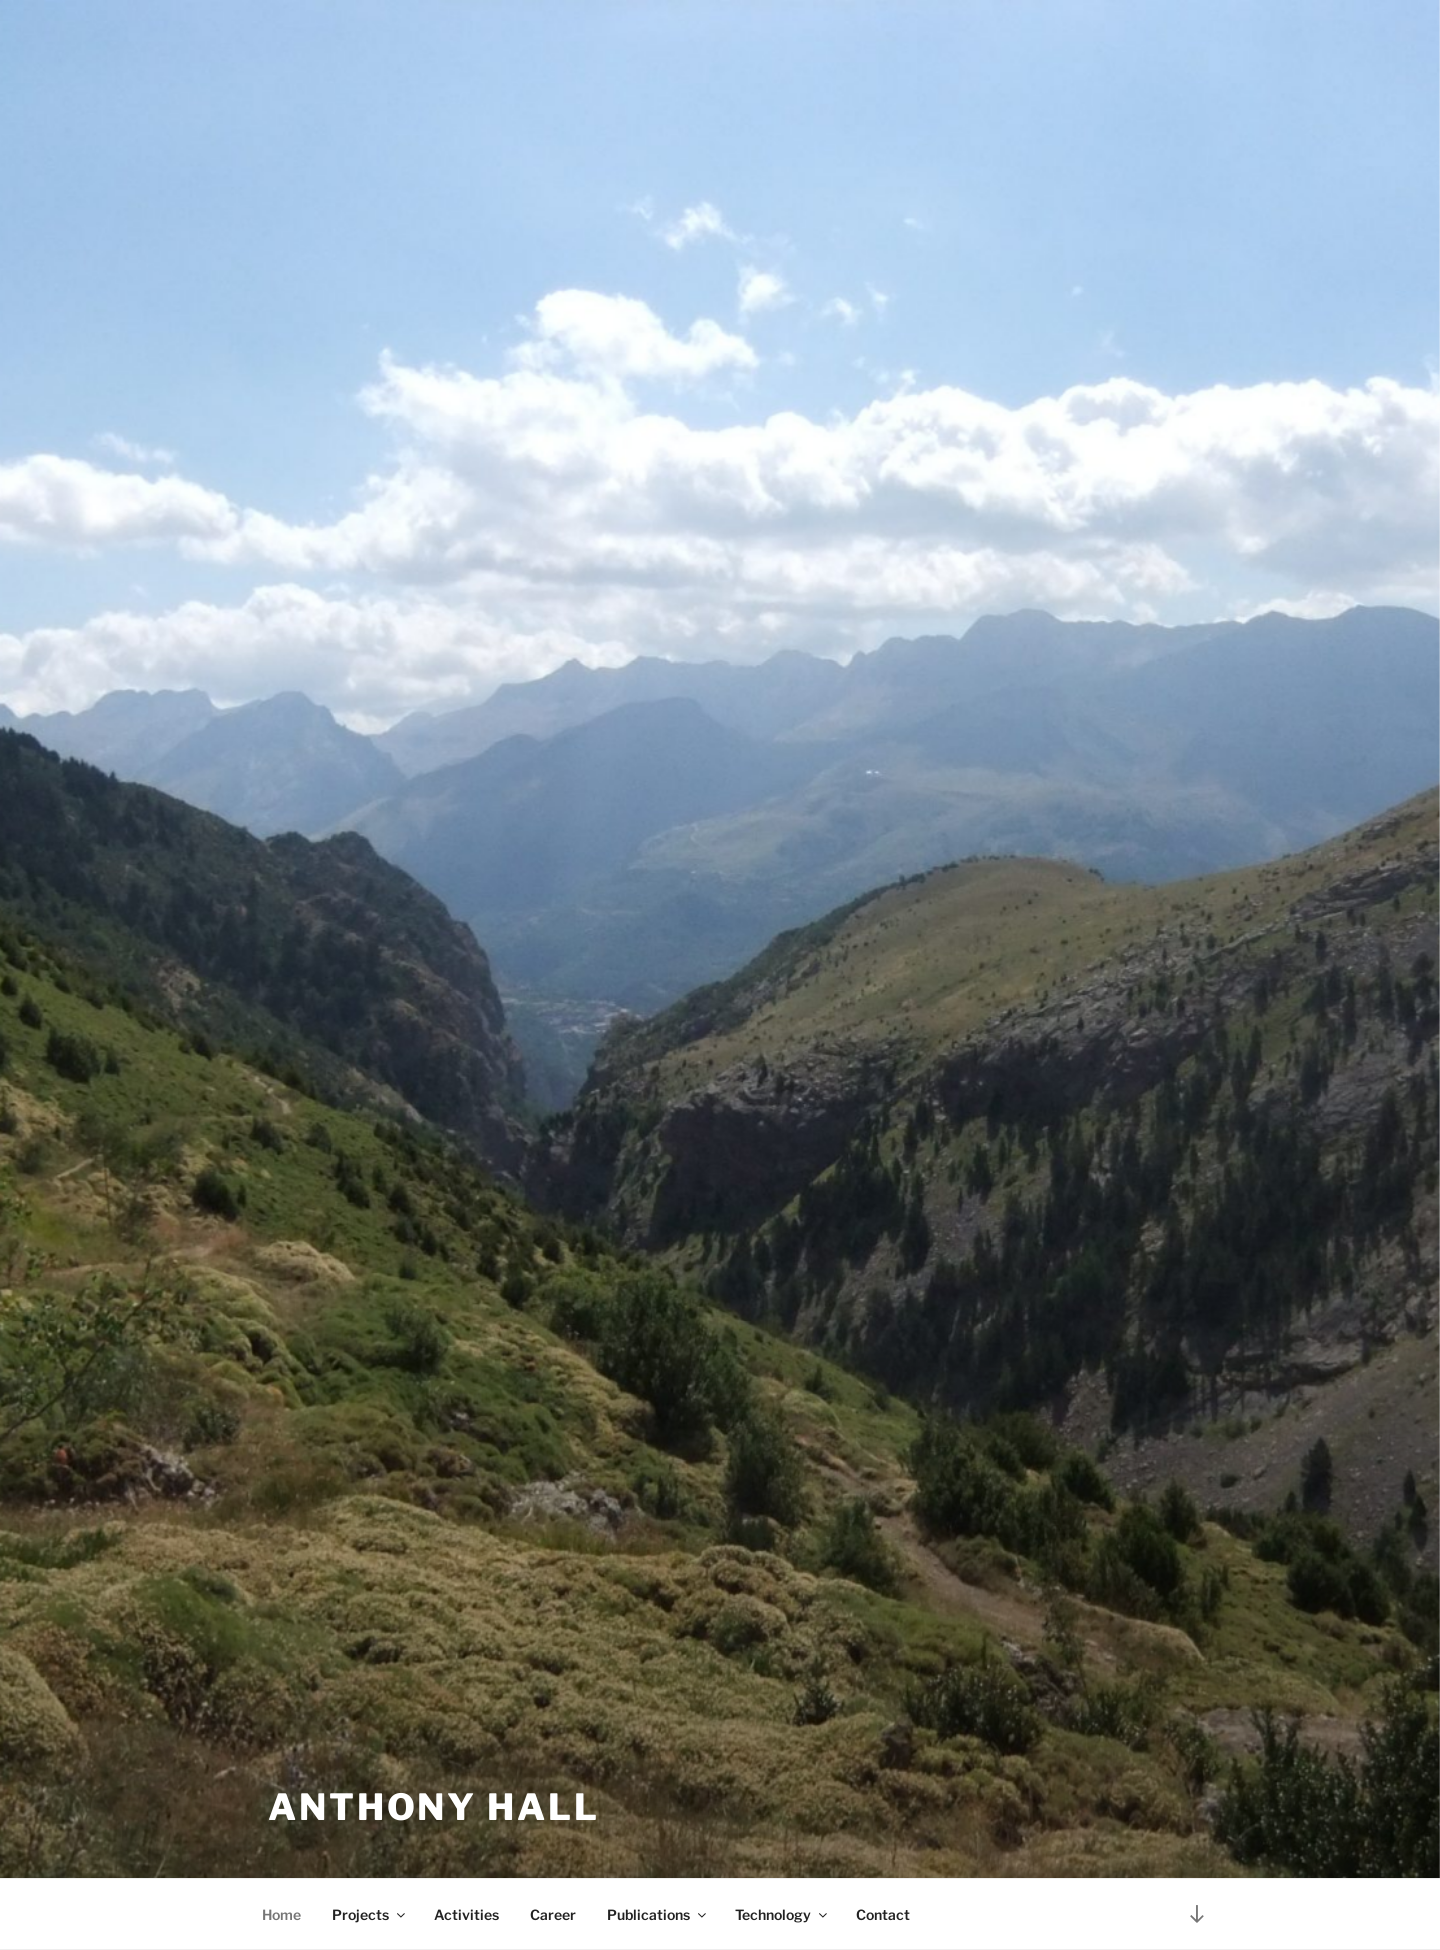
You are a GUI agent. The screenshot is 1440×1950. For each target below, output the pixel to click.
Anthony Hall (434, 1807)
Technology (782, 1914)
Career (553, 1914)
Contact (883, 1914)
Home (281, 1914)
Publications (658, 1914)
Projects (370, 1914)
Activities (466, 1914)
